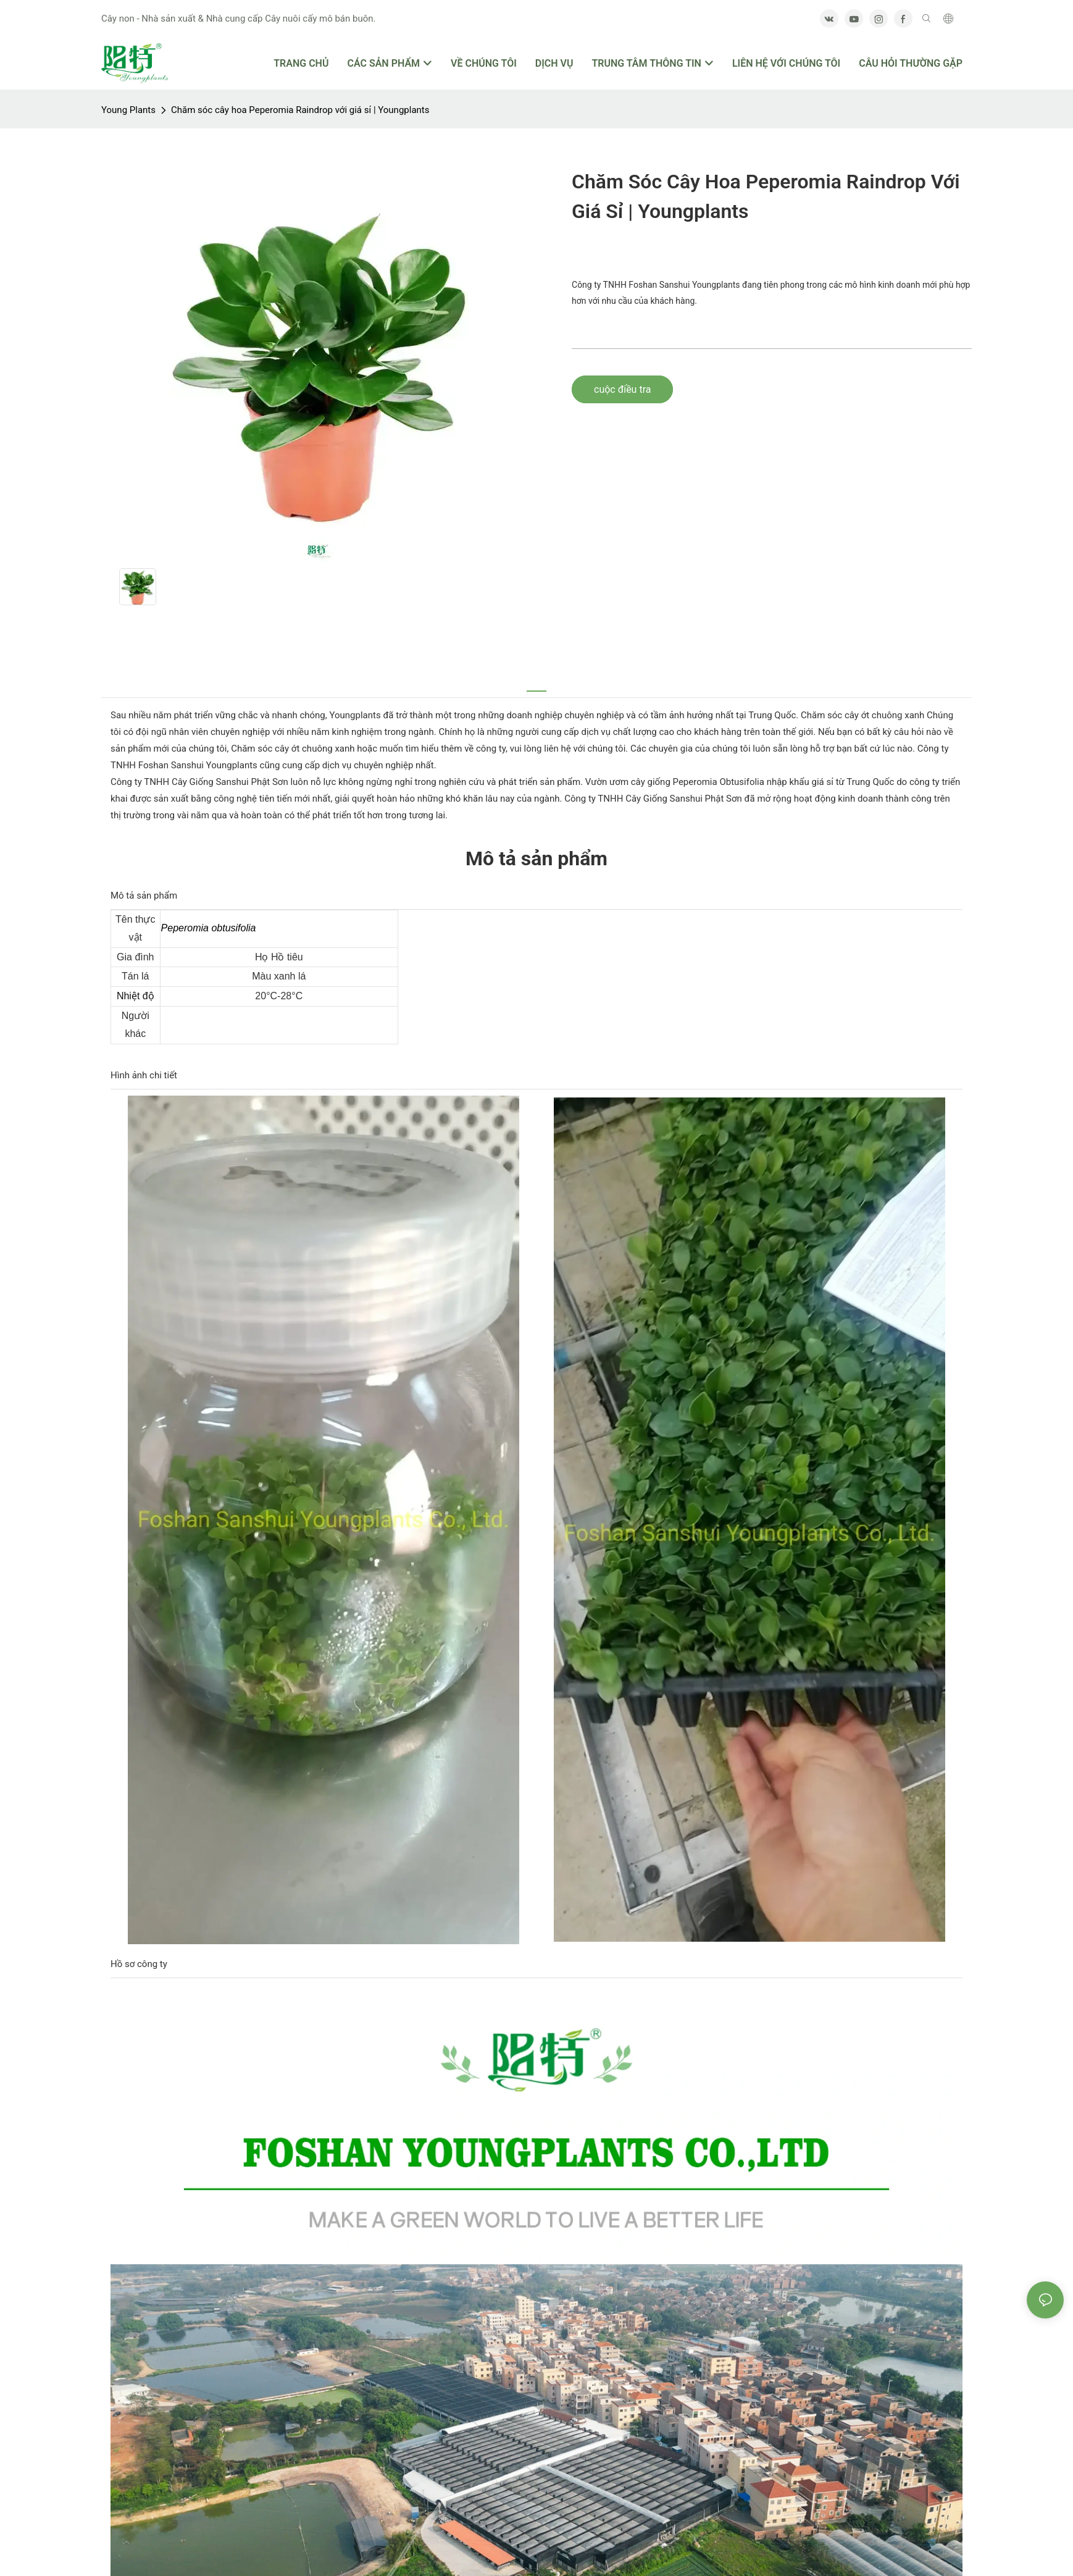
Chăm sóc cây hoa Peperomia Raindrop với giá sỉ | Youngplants (300, 109)
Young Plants (128, 109)
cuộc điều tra (622, 389)
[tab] (536, 684)
